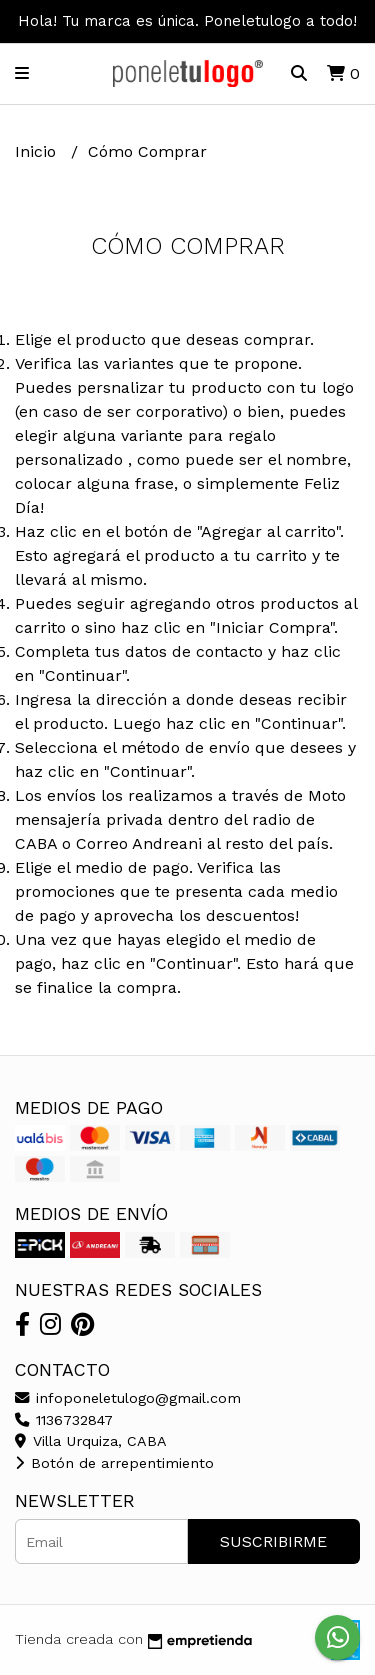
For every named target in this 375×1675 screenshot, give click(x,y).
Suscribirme (273, 1541)
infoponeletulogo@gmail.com (128, 1398)
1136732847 (64, 1420)
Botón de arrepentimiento (114, 1463)
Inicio (38, 151)
